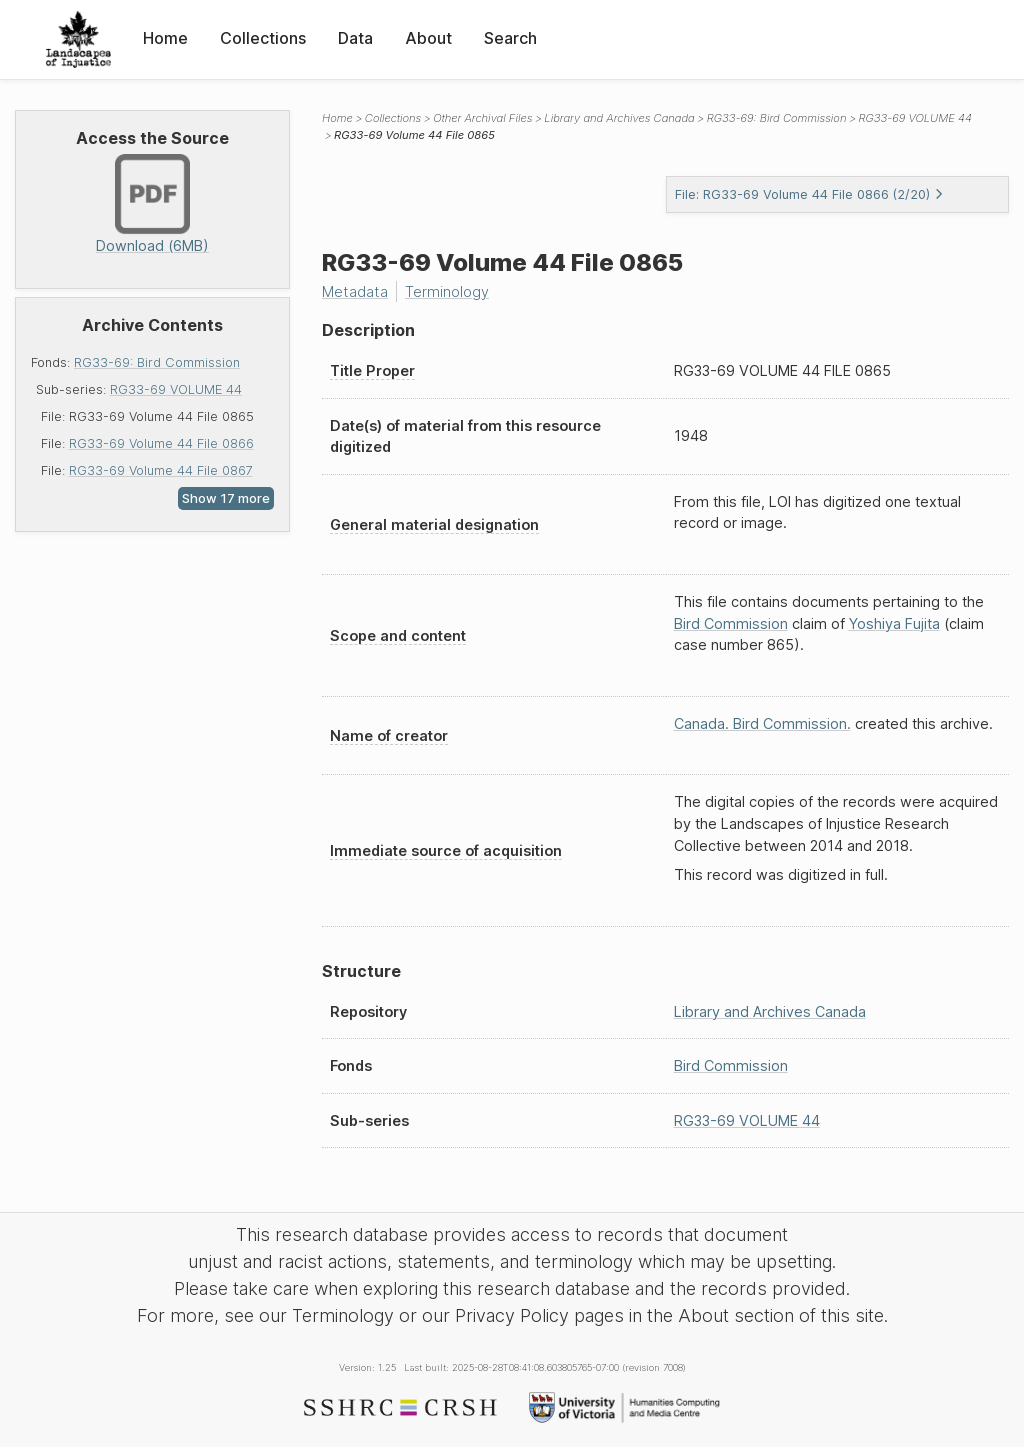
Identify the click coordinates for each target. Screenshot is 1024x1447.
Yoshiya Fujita (894, 623)
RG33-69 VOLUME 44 (176, 389)
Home (165, 38)
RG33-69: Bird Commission (157, 362)
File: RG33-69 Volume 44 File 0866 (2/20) (809, 194)
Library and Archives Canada (619, 118)
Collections (263, 38)
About (428, 38)
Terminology (447, 291)
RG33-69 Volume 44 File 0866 (161, 443)
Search (510, 38)
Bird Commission (731, 623)
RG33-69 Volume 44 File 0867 (161, 470)
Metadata (355, 291)
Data (355, 38)
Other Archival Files (482, 118)
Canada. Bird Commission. (762, 723)
